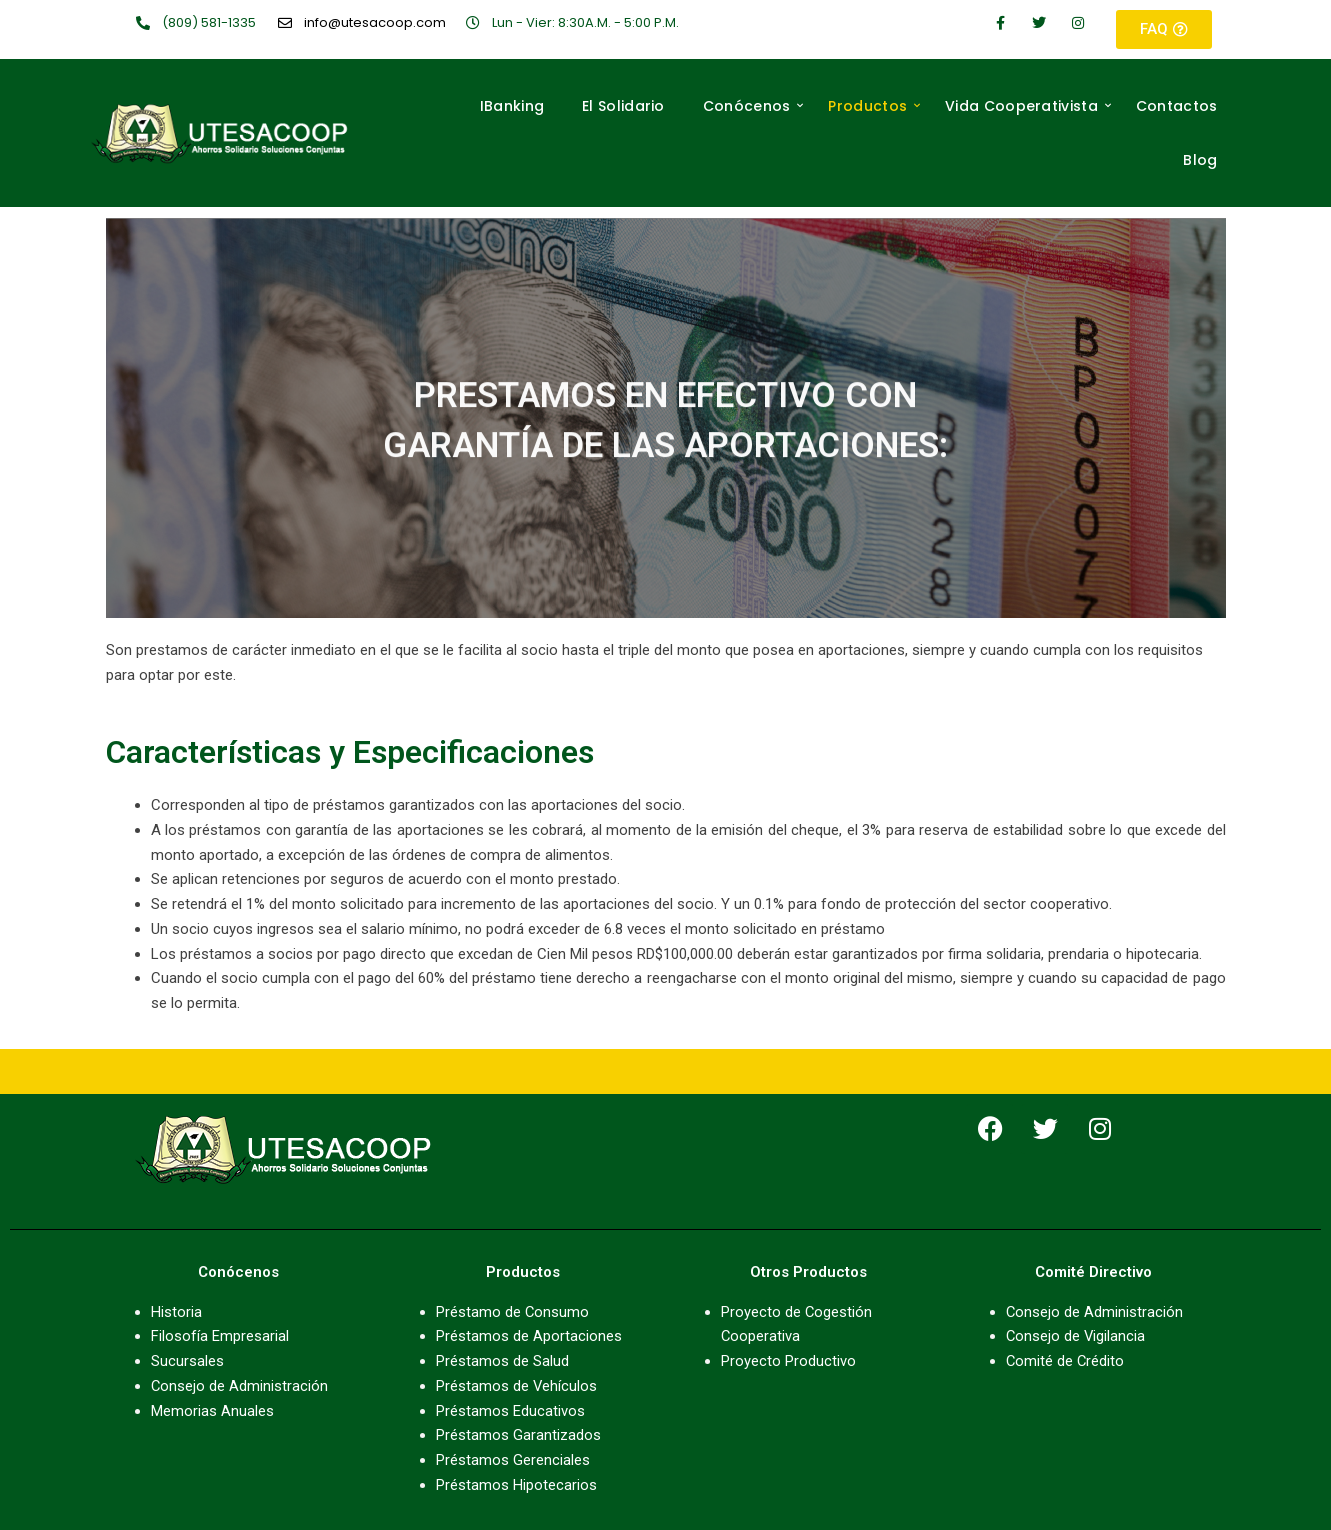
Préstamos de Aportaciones (529, 1336)
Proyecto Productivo (788, 1361)
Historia (176, 1312)
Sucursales (187, 1361)
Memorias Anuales (212, 1411)
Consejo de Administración (240, 1386)
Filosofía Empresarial (220, 1336)
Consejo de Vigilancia (1076, 1336)
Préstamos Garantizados (518, 1435)
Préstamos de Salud (502, 1361)
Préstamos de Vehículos (517, 1386)
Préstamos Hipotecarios (516, 1485)
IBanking (512, 106)
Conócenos (753, 106)
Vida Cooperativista (1028, 106)
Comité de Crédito (1066, 1361)
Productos (874, 106)
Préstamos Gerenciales (513, 1460)
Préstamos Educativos (510, 1411)
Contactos (1177, 106)
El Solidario (623, 106)
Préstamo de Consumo (513, 1312)
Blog (1200, 160)
